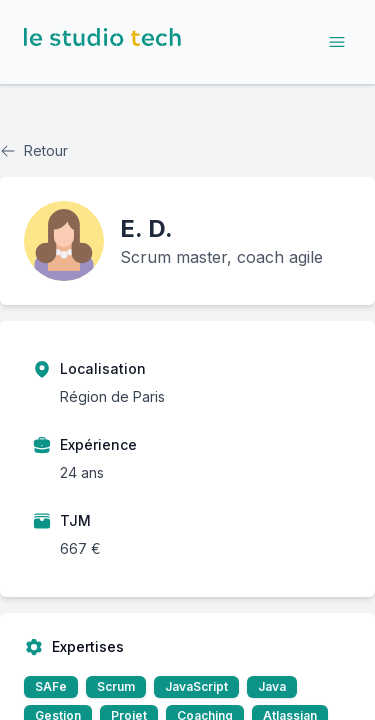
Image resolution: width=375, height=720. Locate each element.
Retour (34, 150)
